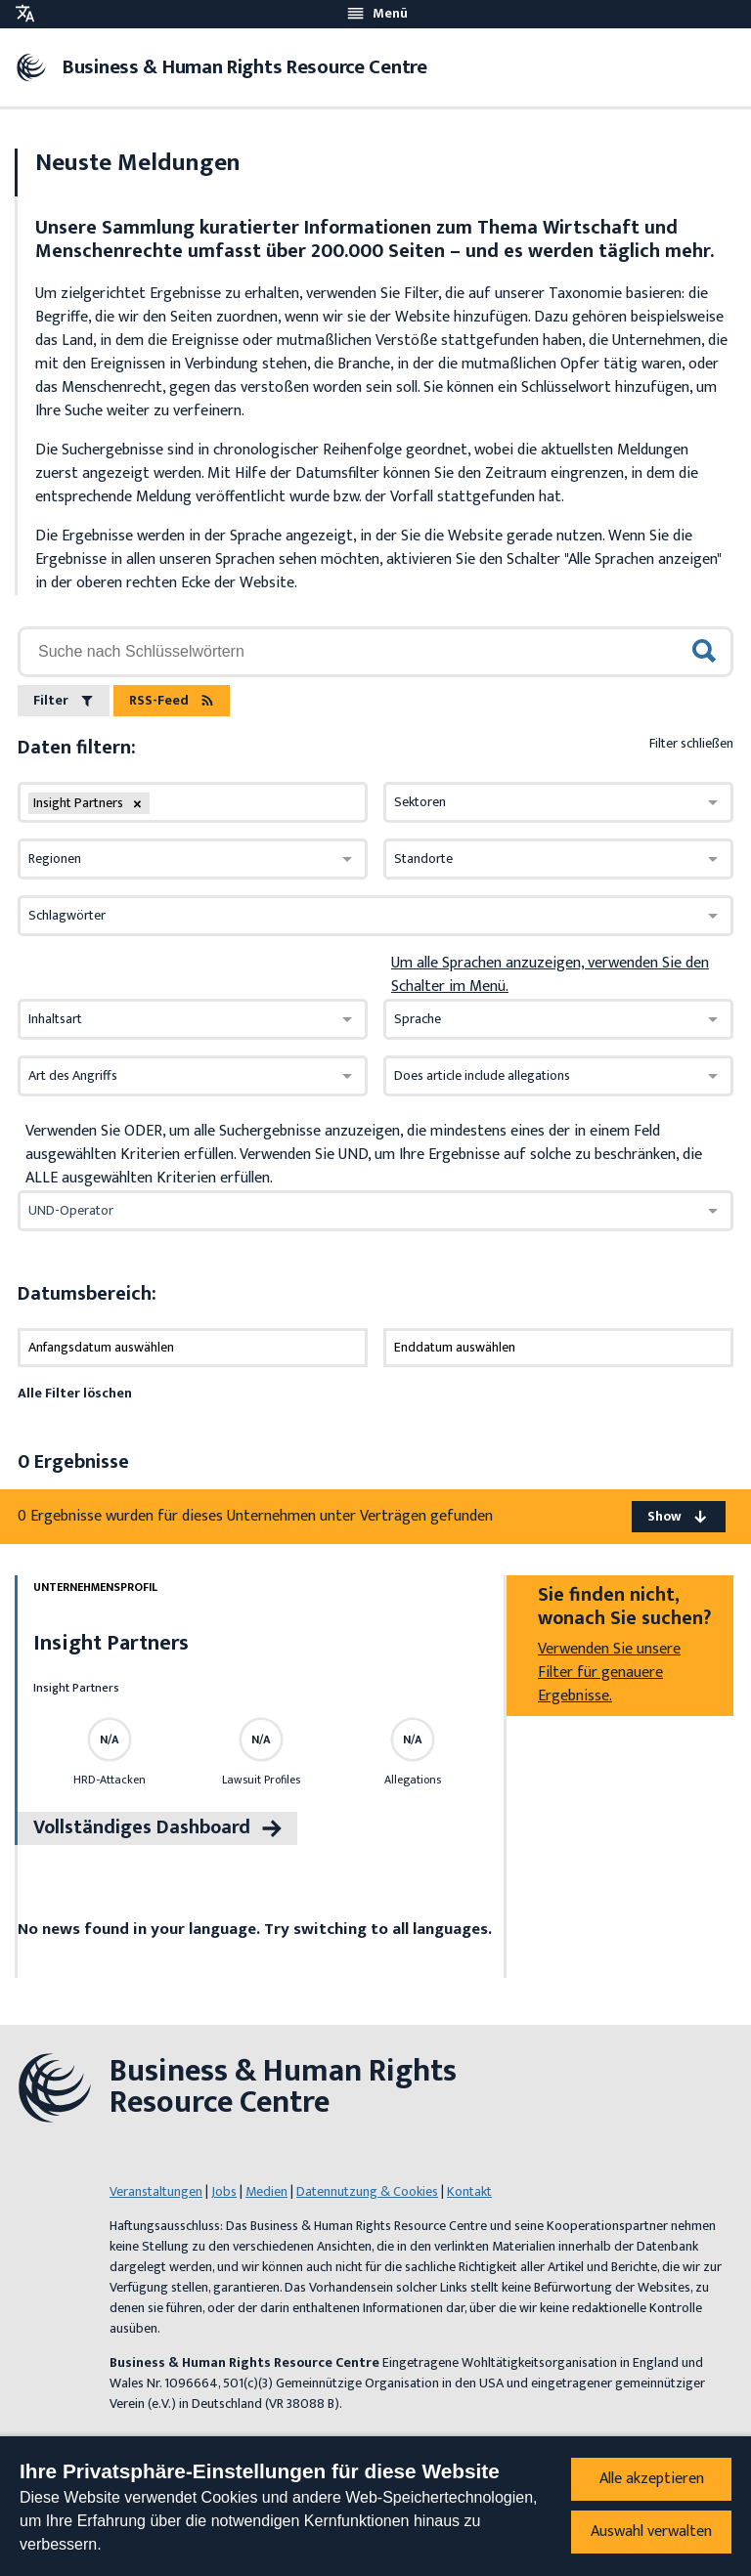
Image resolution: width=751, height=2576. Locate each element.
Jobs (224, 2191)
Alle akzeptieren (651, 2479)
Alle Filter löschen (75, 1393)
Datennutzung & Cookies (367, 2191)
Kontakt (469, 2191)
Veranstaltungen (156, 2191)
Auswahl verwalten (651, 2531)
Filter (63, 700)
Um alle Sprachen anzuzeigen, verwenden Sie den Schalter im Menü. (550, 975)
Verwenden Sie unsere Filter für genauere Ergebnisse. (609, 1672)
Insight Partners (111, 1643)
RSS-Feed (171, 700)
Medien (266, 2191)
